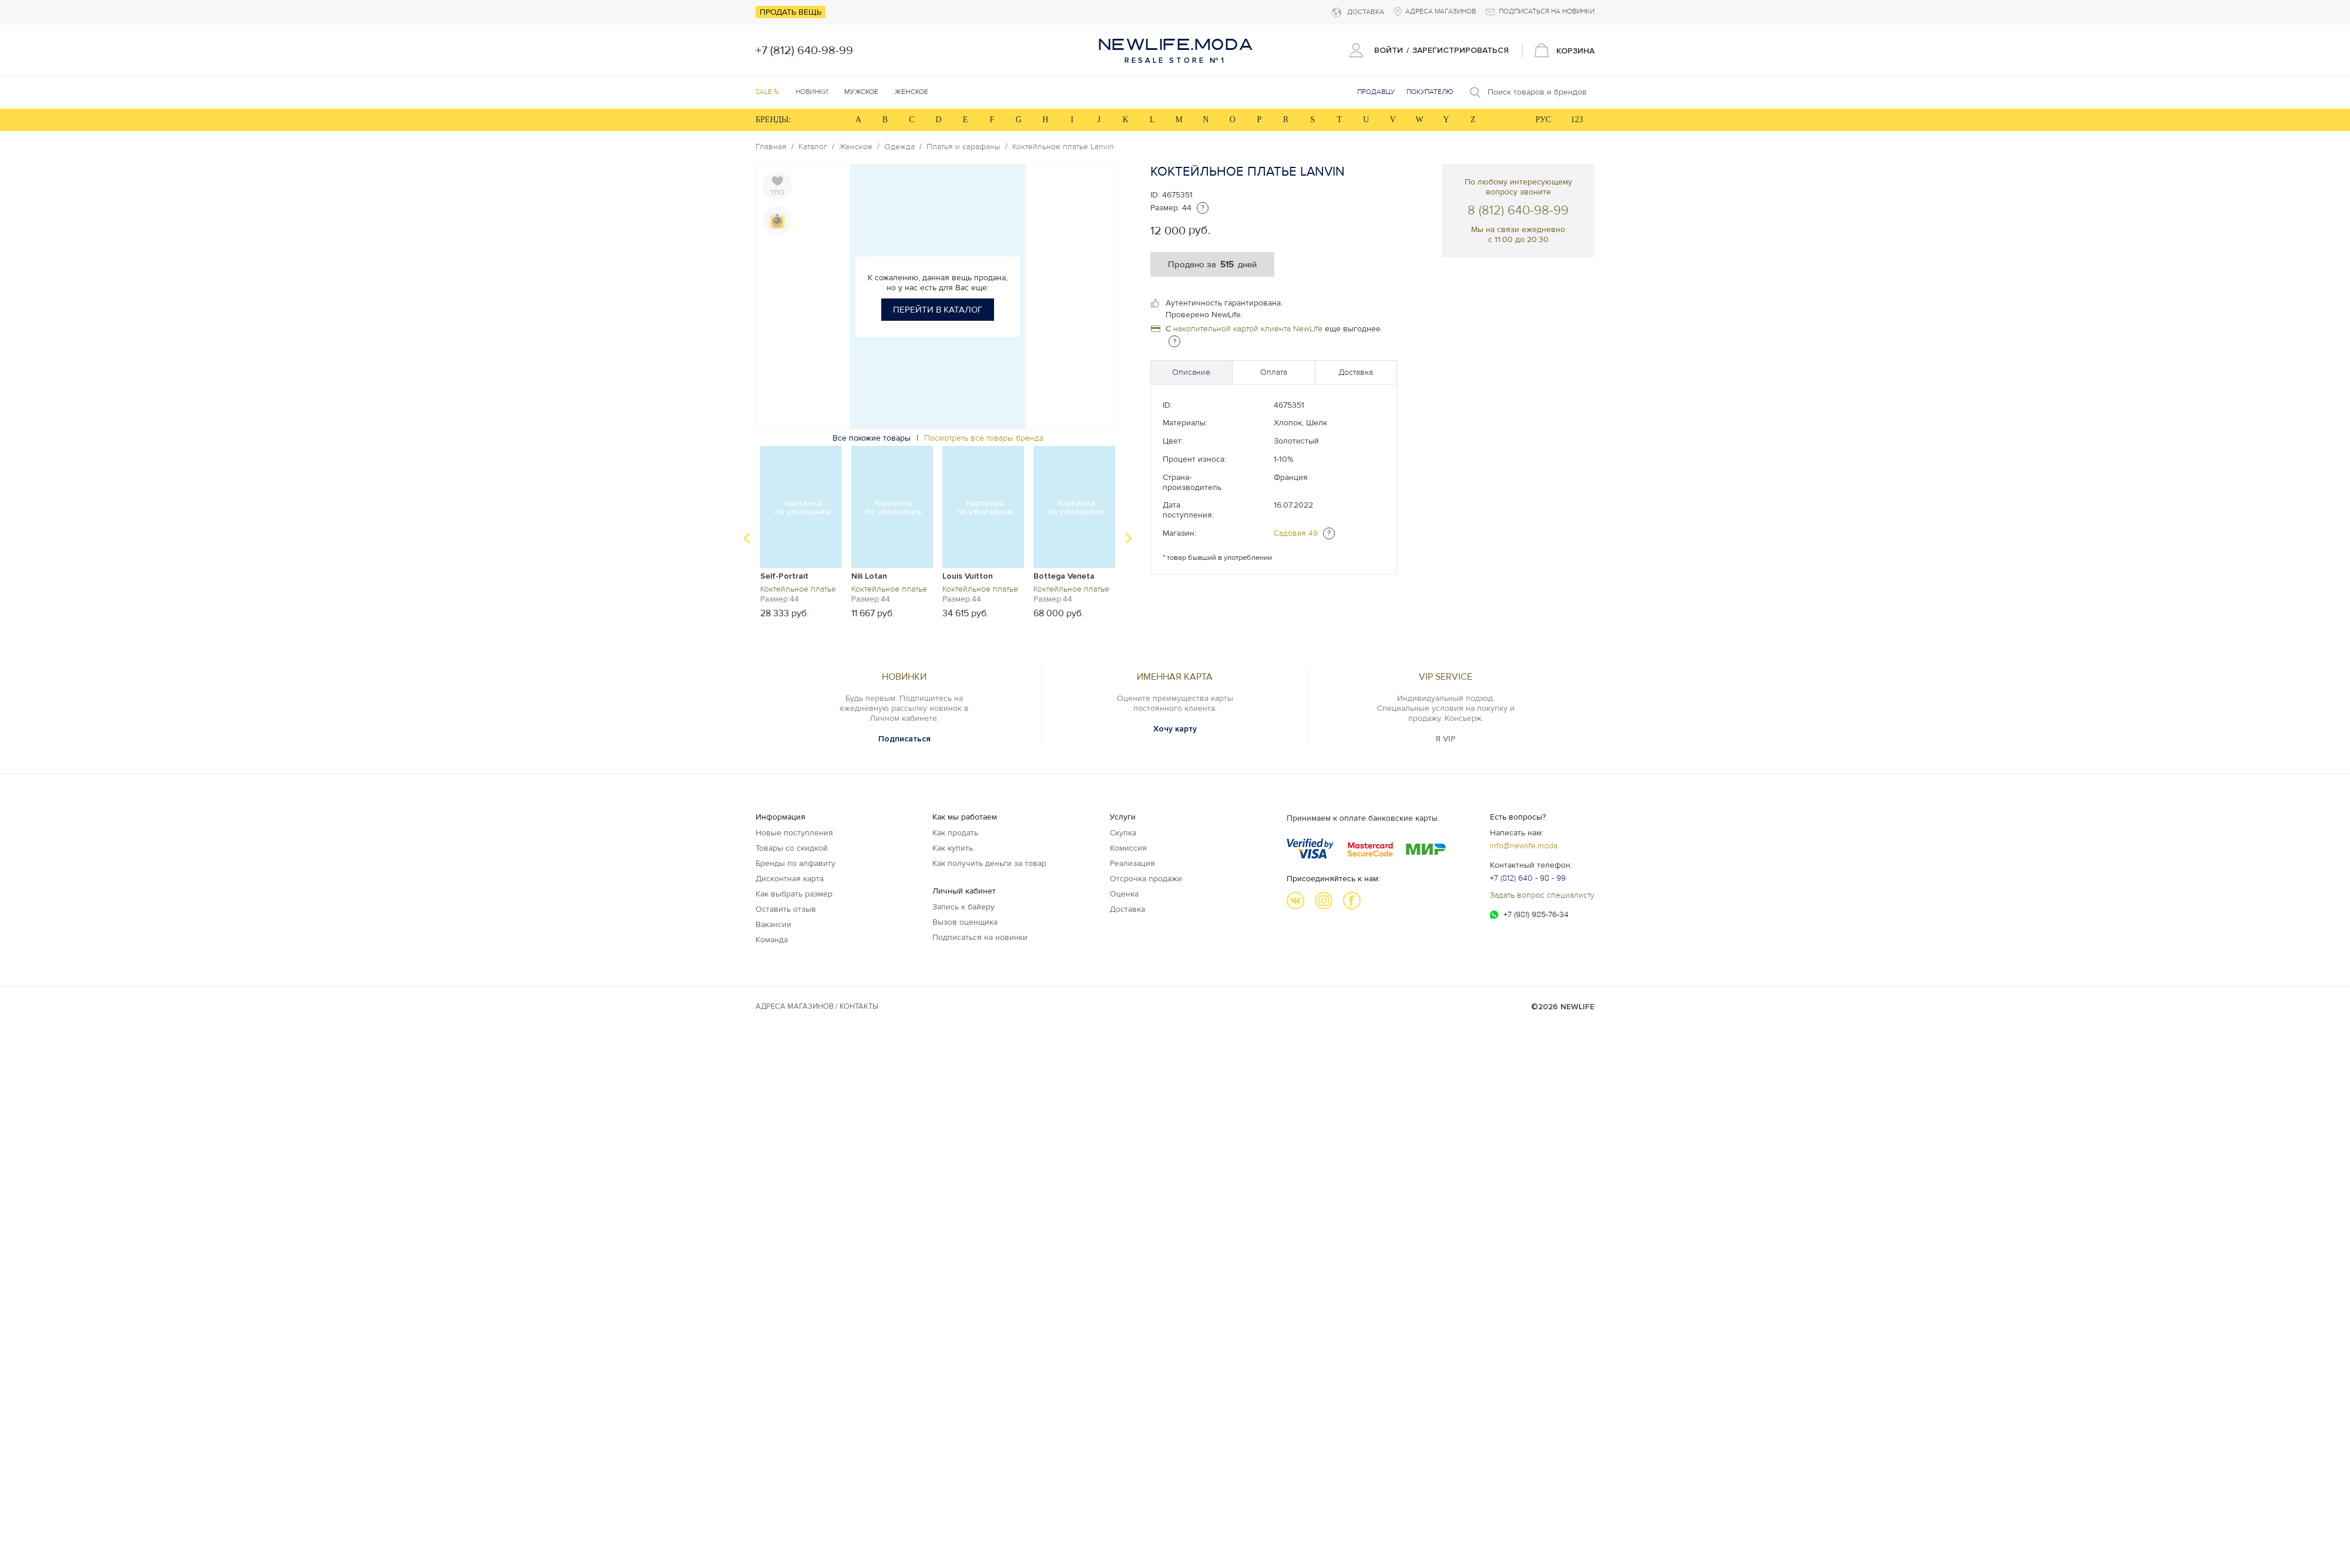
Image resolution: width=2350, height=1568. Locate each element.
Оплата (1273, 372)
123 (1577, 119)
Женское (855, 147)
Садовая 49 (1296, 533)
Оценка (1124, 894)
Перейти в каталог (937, 309)
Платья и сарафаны (963, 147)
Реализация (1132, 863)
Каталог (812, 147)
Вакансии (773, 924)
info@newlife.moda (1523, 846)
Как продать (955, 833)
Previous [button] (747, 538)
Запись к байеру (963, 907)
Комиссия (1128, 848)
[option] (801, 531)
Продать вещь (790, 12)
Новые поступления (794, 833)
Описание (1191, 372)
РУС (1543, 119)
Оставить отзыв (786, 909)
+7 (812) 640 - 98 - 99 (1528, 878)
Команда (772, 940)
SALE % (767, 92)
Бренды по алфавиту (795, 863)
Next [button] (1129, 538)
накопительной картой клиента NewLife (1247, 329)
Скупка (1123, 833)
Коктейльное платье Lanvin (1063, 147)
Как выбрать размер (794, 894)
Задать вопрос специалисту (1542, 895)
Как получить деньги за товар (989, 863)
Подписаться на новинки (980, 937)
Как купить (952, 848)
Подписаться (904, 739)
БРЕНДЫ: (773, 119)
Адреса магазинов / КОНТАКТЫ (817, 1006)
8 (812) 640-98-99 (1518, 211)
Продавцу (1376, 92)
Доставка (1355, 372)
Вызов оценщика (965, 922)
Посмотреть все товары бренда (983, 438)
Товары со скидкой (792, 848)
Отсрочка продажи (1146, 879)
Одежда (899, 147)
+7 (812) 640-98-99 (804, 50)
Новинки (811, 92)
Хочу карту (1175, 729)
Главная (771, 147)
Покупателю (1429, 92)
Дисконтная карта (790, 879)
